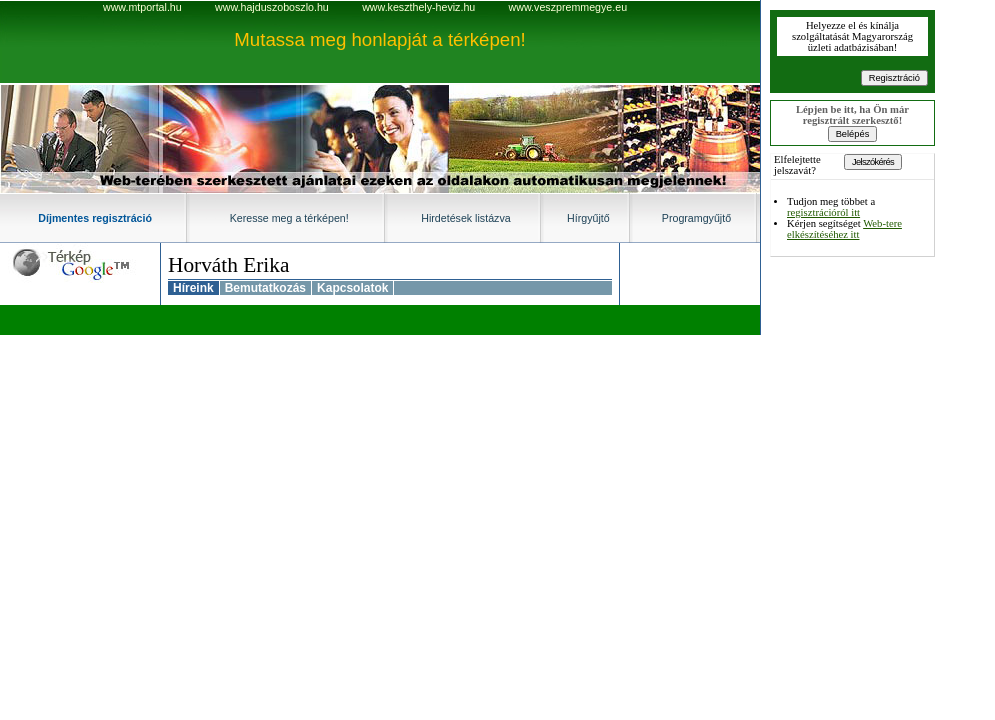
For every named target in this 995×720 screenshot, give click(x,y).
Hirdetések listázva (465, 218)
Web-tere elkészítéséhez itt (844, 229)
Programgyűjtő (696, 218)
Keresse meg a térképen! (289, 218)
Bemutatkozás (265, 288)
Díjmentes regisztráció (95, 218)
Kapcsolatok (352, 288)
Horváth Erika (228, 265)
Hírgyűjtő (588, 218)
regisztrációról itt (823, 212)
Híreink (193, 288)
